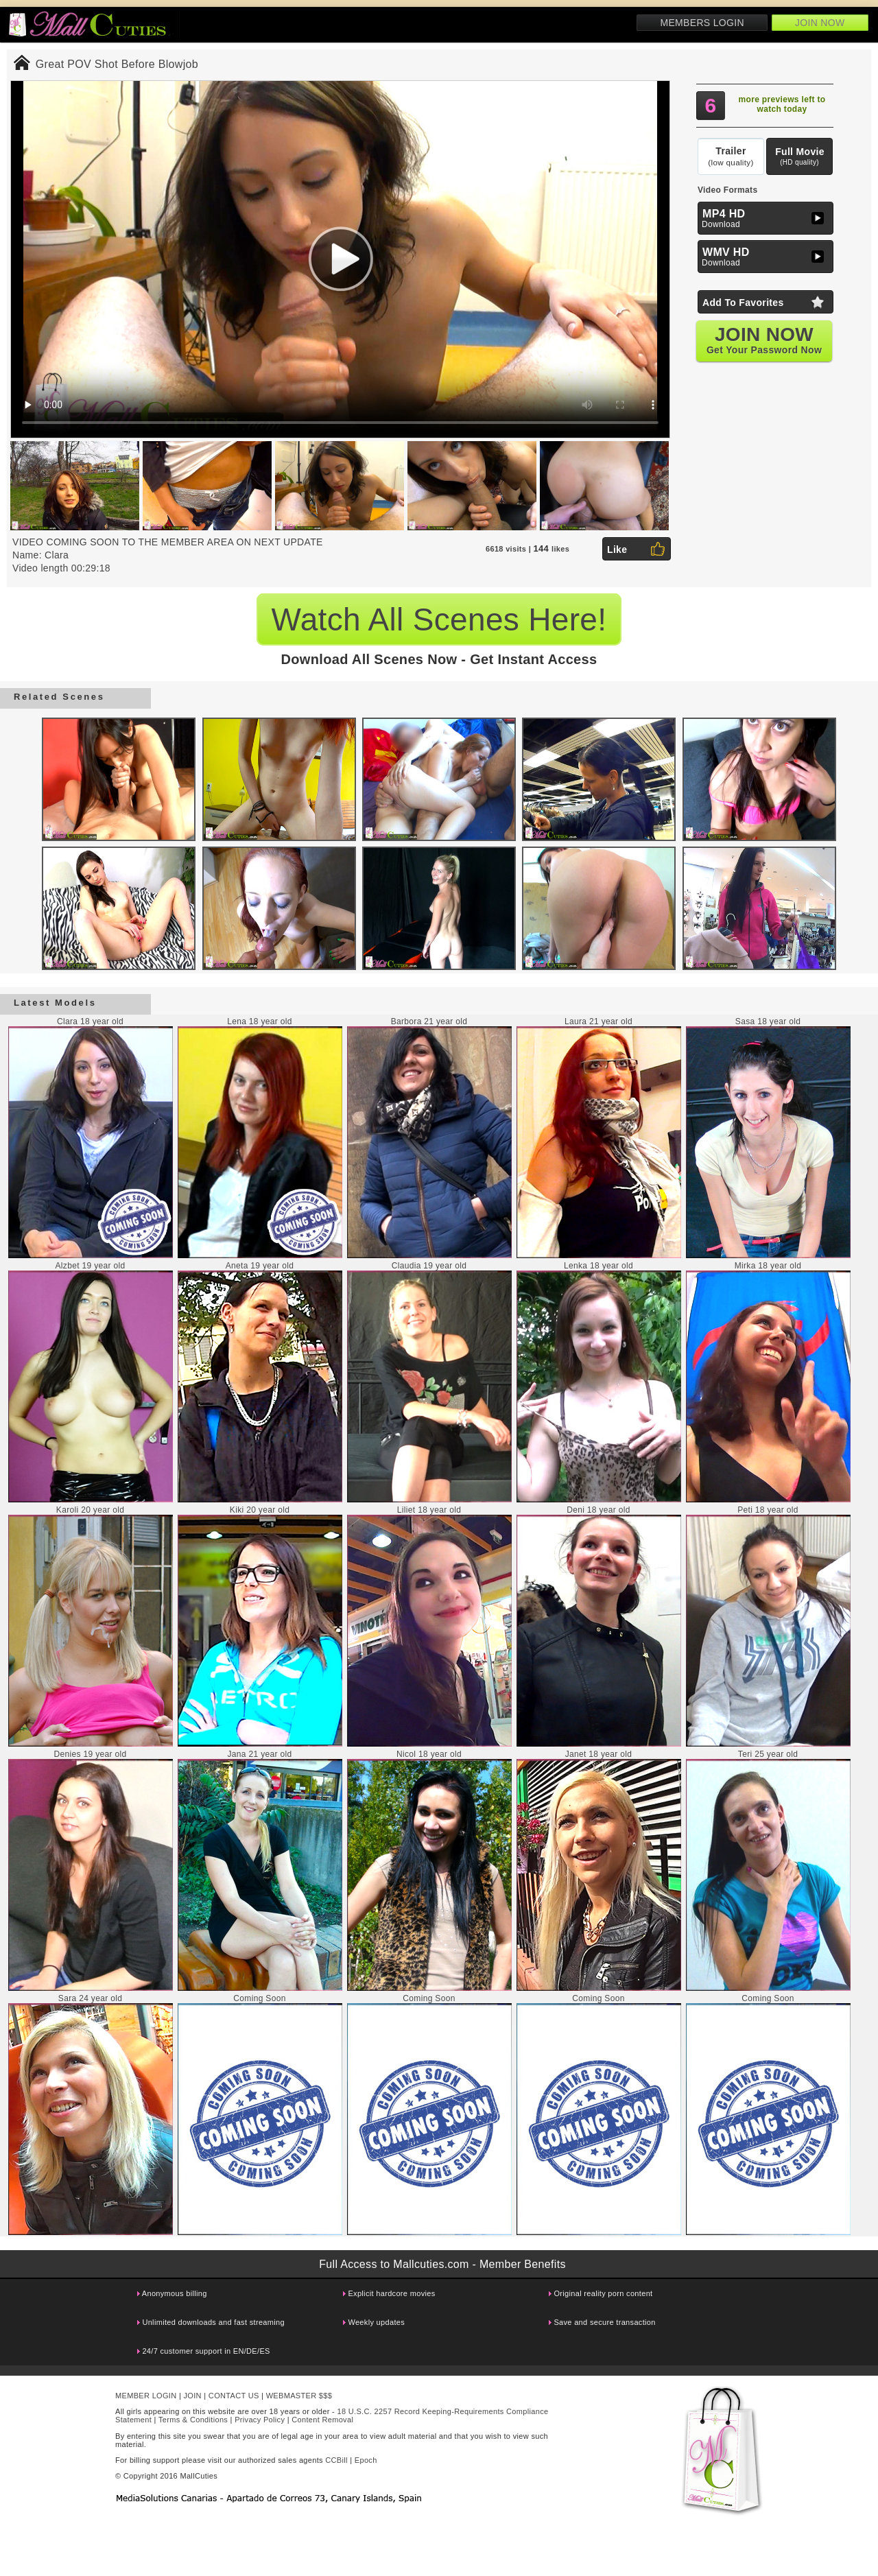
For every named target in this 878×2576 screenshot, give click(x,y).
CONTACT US (234, 2395)
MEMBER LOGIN (146, 2395)
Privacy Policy (260, 2419)
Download (767, 218)
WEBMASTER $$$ (299, 2395)
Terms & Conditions (193, 2419)
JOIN (193, 2395)
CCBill (336, 2460)
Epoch (366, 2460)
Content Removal (322, 2419)
